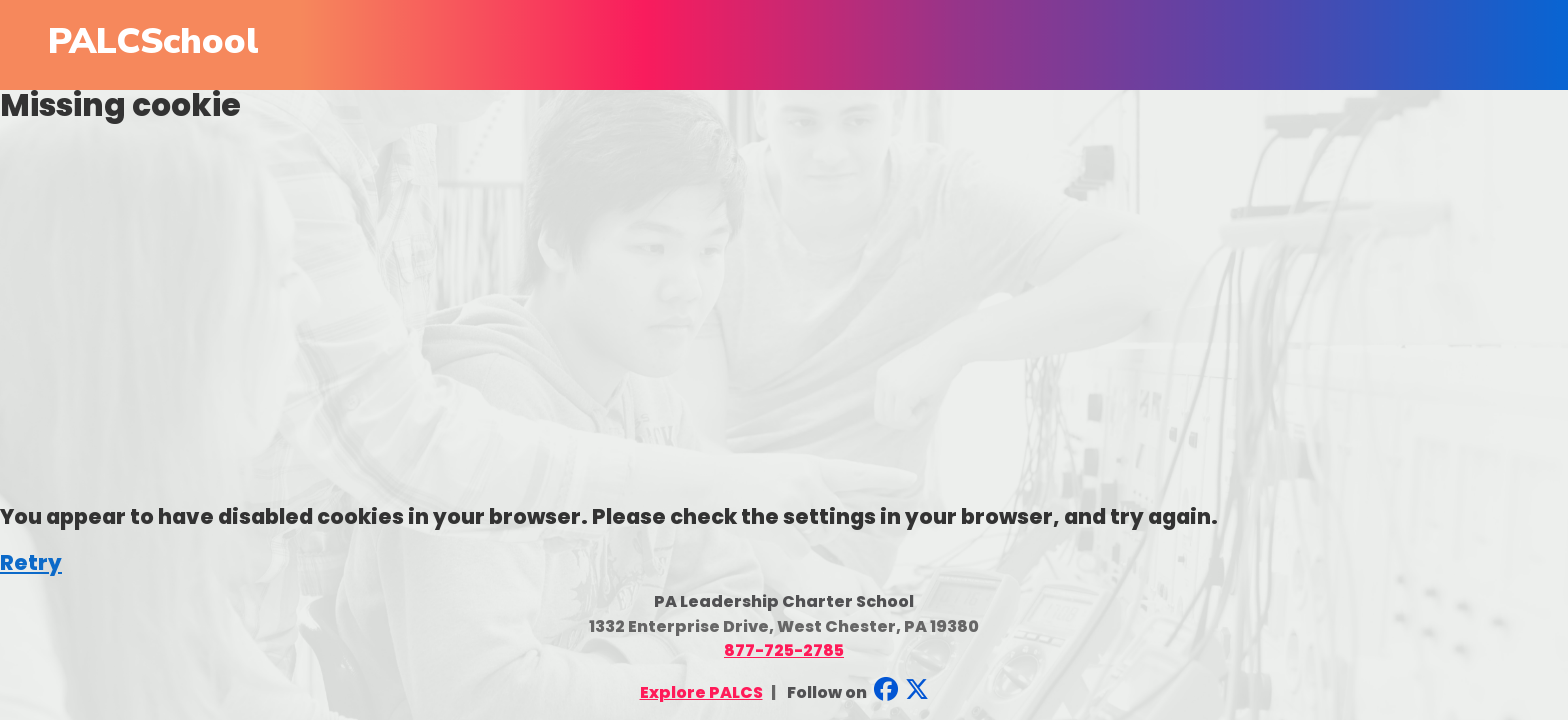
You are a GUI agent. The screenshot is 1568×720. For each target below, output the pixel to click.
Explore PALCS (701, 692)
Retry (31, 562)
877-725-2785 (784, 650)
